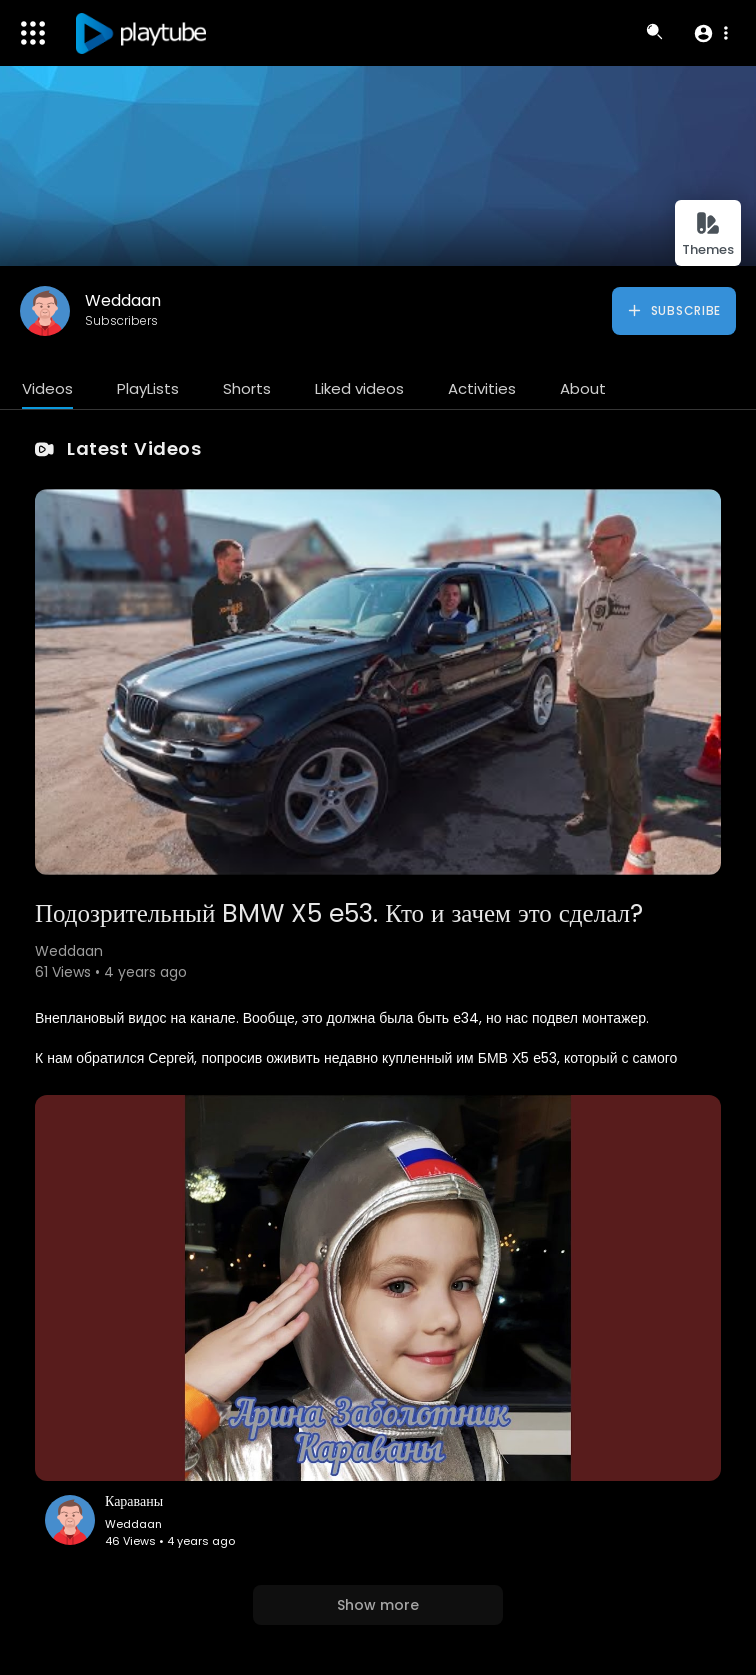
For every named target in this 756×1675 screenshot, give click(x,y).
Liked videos (359, 388)
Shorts (247, 388)
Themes (708, 234)
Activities (482, 388)
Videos (47, 388)
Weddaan (123, 300)
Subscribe (673, 311)
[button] (710, 33)
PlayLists (148, 388)
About (583, 388)
